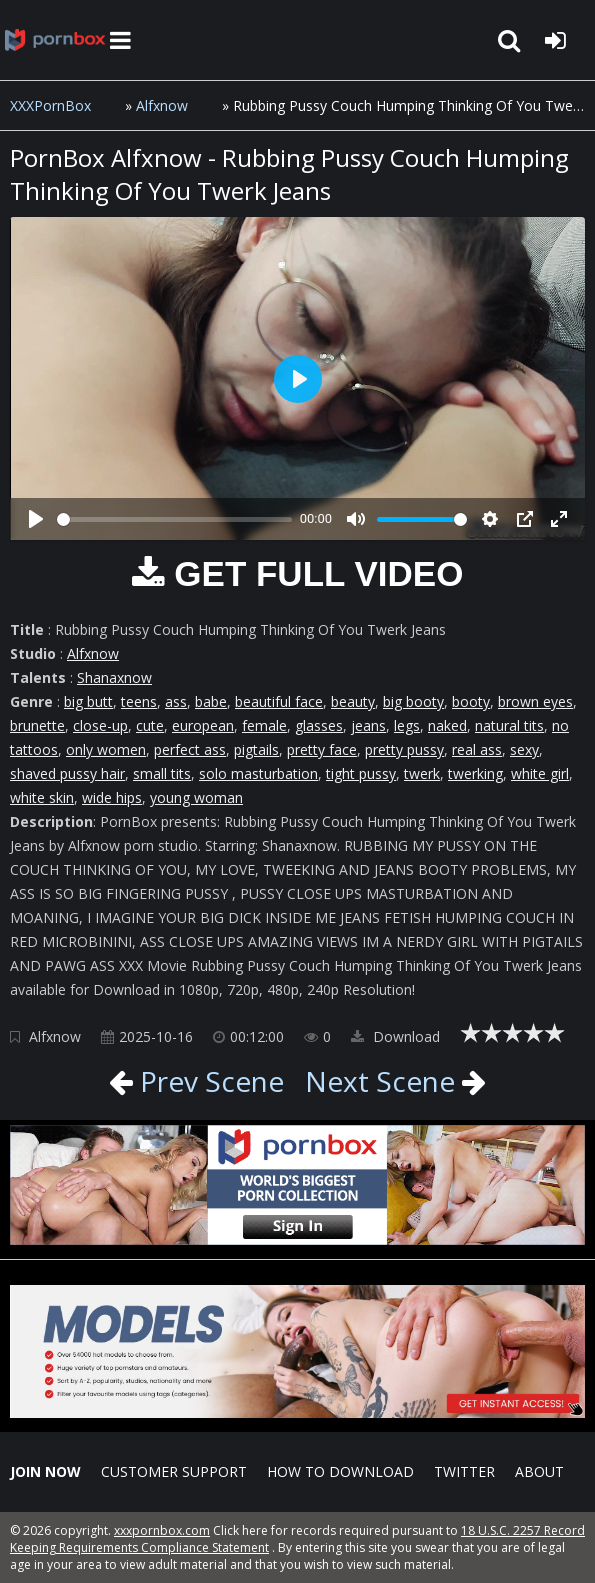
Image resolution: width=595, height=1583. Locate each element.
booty (471, 701)
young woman (196, 797)
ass (176, 701)
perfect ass (190, 749)
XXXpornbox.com (55, 40)
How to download (340, 1471)
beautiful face (279, 701)
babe (211, 701)
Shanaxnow (114, 677)
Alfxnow (162, 105)
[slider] (174, 519)
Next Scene (380, 1081)
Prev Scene (208, 1081)
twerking (475, 773)
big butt (88, 701)
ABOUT (539, 1471)
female (264, 725)
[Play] (36, 519)
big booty (413, 701)
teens (139, 701)
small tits (162, 773)
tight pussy (361, 773)
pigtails (256, 749)
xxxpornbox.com (162, 1530)
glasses (319, 725)
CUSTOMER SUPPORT (174, 1471)
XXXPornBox (50, 105)
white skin (42, 797)
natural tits (509, 725)
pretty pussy (404, 749)
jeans (368, 725)
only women (106, 749)
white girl (540, 773)
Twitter (464, 1471)
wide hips (112, 797)
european (203, 725)
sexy (524, 749)
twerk (422, 773)
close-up (100, 725)
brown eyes (535, 701)
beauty (353, 701)
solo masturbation (258, 773)
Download (395, 1036)
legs (407, 725)
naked (447, 725)
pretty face (322, 749)
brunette (37, 725)
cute (150, 725)
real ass (477, 749)
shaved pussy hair (67, 773)
